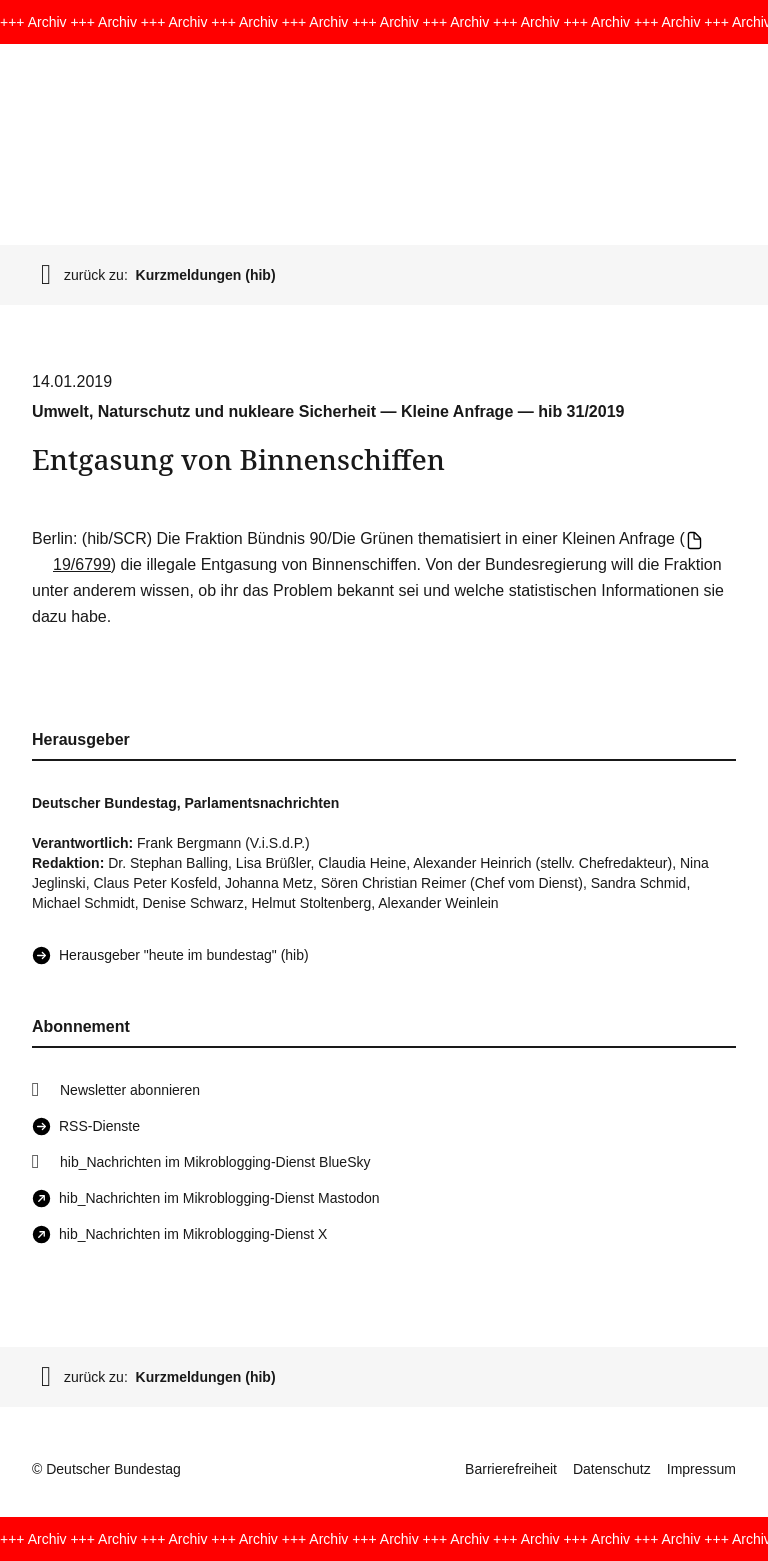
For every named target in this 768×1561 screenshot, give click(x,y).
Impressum (701, 1469)
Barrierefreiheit (511, 1469)
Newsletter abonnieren (130, 1090)
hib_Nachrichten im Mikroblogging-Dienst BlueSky (215, 1162)
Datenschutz (612, 1469)
